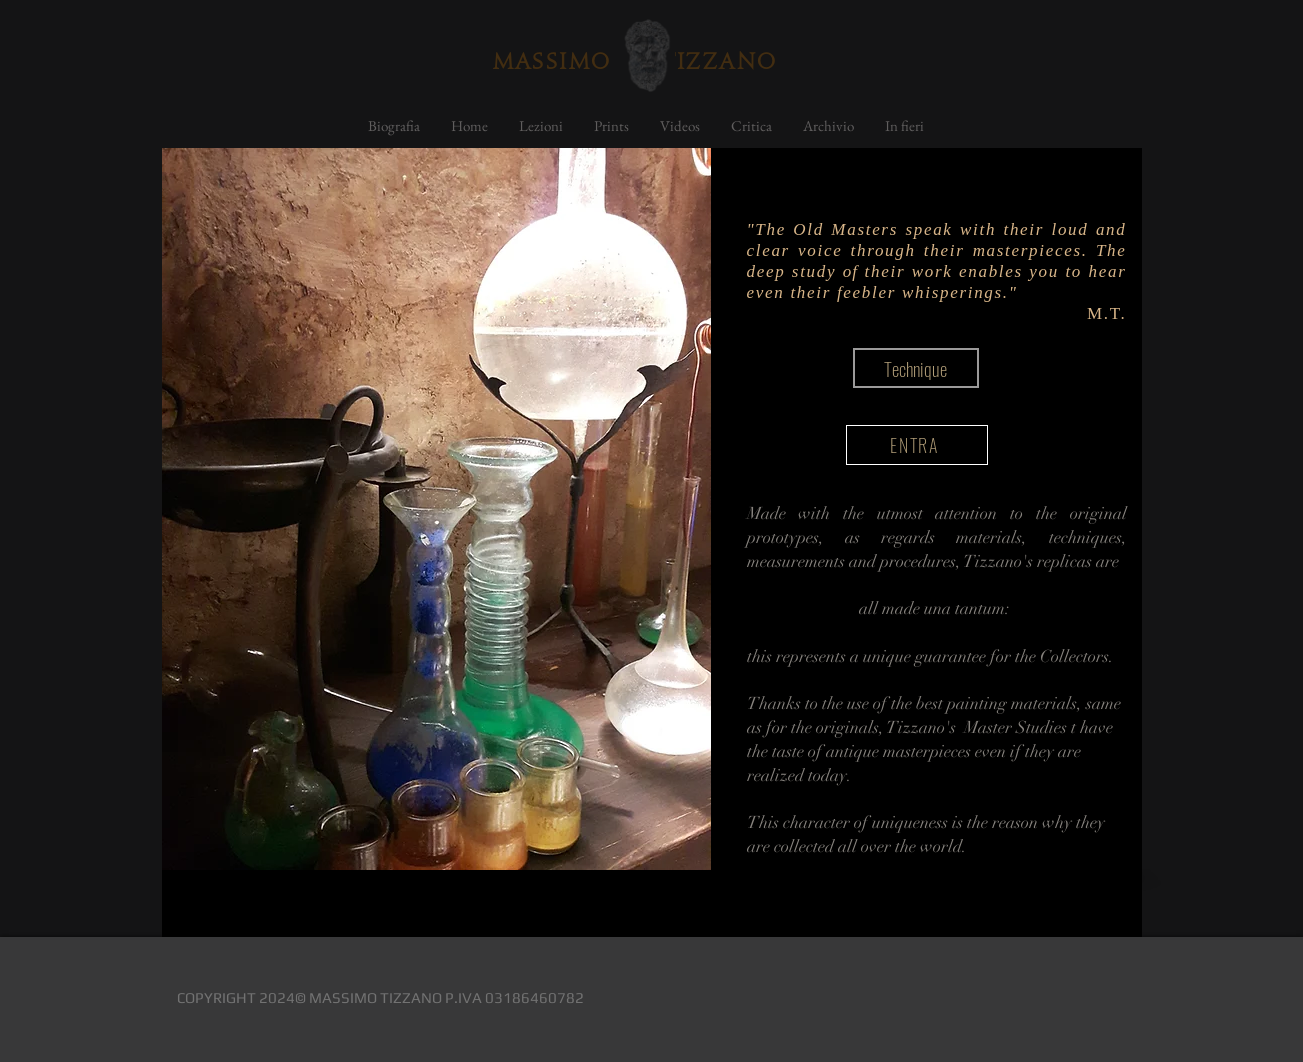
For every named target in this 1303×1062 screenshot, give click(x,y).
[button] (916, 368)
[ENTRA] (917, 445)
